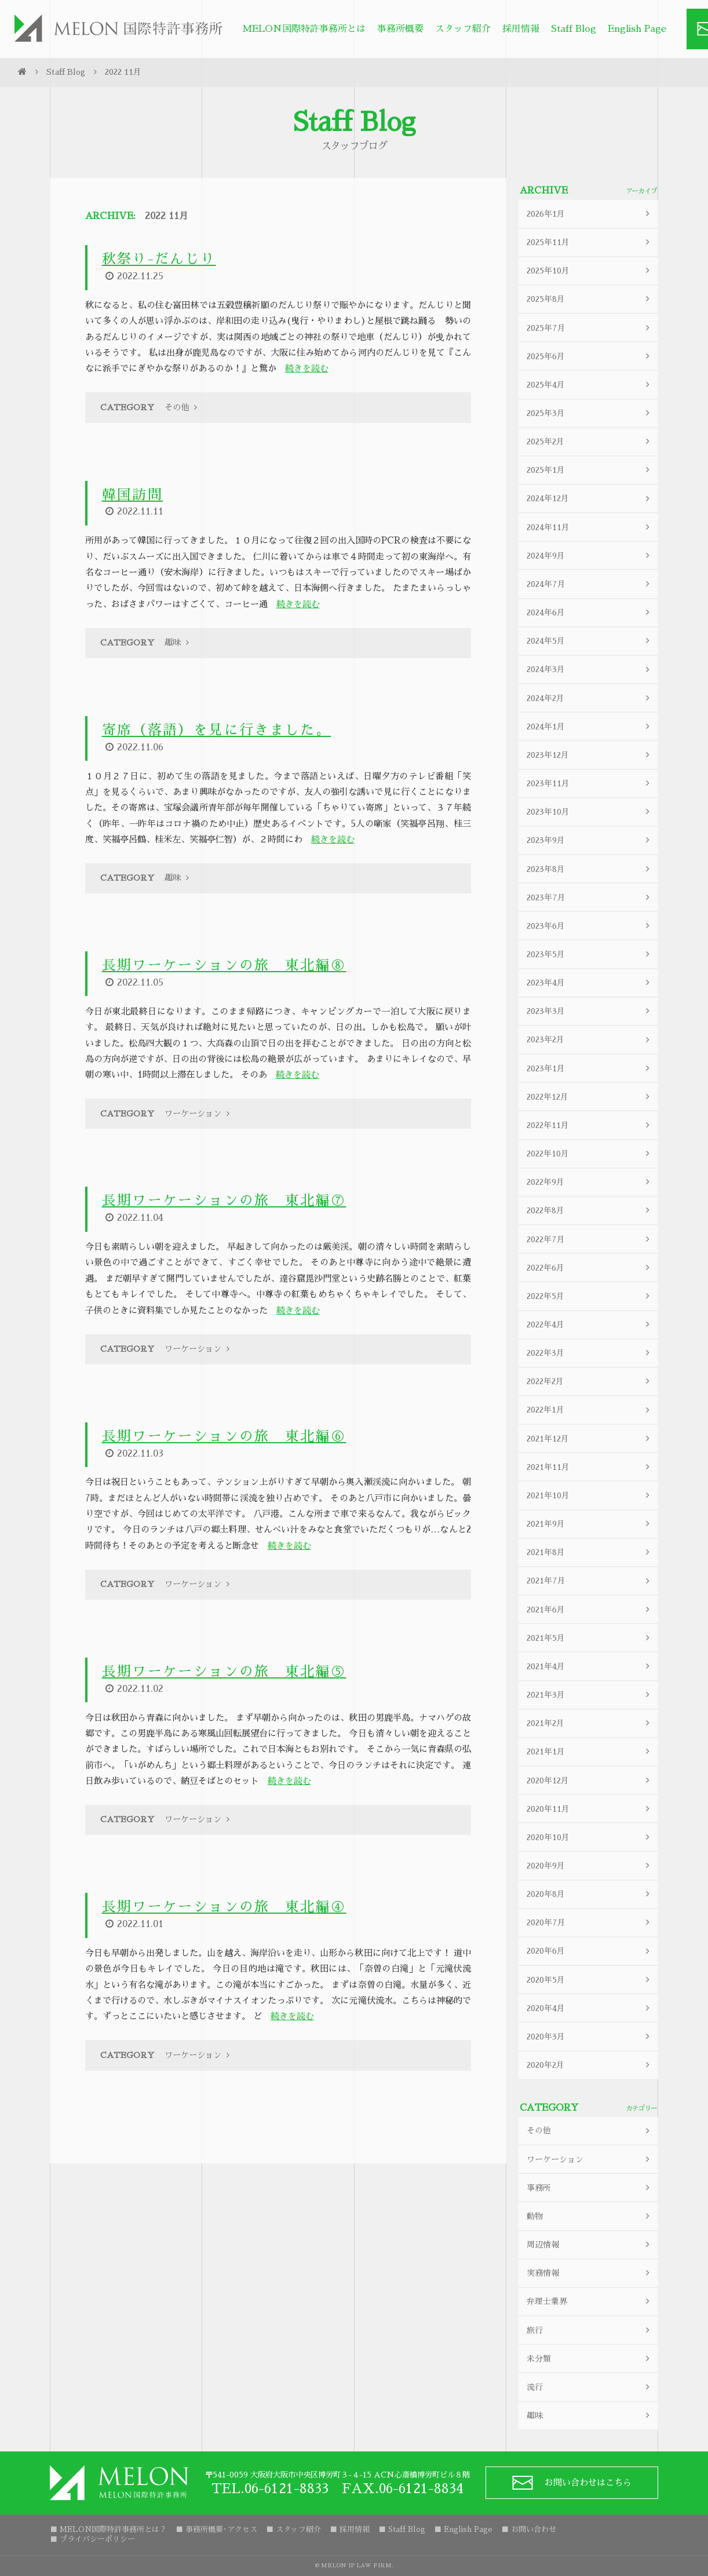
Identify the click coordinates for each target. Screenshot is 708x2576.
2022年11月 (589, 1125)
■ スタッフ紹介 (293, 2529)
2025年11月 (589, 242)
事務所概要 (400, 29)
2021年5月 (589, 1637)
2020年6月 (589, 1951)
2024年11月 (589, 527)
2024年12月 (589, 498)
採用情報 (520, 29)
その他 (589, 2130)
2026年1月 (589, 213)
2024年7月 (589, 583)
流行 (589, 2386)
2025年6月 (589, 356)
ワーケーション (589, 2159)
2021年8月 (589, 1552)
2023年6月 (589, 925)
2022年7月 (589, 1239)
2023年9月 (589, 840)
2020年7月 (589, 1922)
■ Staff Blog (401, 2529)
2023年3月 (589, 1011)
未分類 (589, 2358)
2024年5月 (589, 641)
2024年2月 (589, 697)
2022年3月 (589, 1353)
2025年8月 (589, 299)
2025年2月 (589, 441)
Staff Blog (573, 29)
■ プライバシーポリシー (92, 2539)
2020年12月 (589, 1780)
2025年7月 (589, 327)
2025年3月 (589, 413)
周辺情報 (589, 2244)
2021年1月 (589, 1751)
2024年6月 (589, 612)
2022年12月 (589, 1096)
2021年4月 (589, 1666)
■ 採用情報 (350, 2529)
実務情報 (589, 2273)
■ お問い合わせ (528, 2529)
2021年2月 (589, 1723)
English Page (637, 29)
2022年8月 (589, 1210)
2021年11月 (589, 1466)
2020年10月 (589, 1837)
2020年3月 (589, 2036)
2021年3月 (589, 1695)
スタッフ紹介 (463, 29)
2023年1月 (589, 1068)
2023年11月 (589, 783)
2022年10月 (589, 1153)
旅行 (589, 2330)
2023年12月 (589, 754)
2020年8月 (589, 1894)
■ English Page (463, 2529)
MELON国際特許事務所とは (304, 29)
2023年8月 (589, 868)
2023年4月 (589, 983)
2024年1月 (589, 726)
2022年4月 (589, 1324)
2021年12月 (589, 1438)
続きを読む (307, 369)
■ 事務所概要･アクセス (216, 2529)
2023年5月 (589, 954)
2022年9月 (589, 1182)
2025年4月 (589, 384)
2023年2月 (589, 1039)
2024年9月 (589, 555)
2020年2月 (589, 2065)
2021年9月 (589, 1524)
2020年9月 (589, 1865)
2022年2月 (589, 1381)
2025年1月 (589, 470)
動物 (589, 2216)
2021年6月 (589, 1609)
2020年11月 (589, 1808)
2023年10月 (589, 812)
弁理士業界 (589, 2301)
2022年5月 (589, 1295)
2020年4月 (589, 2008)
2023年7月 (589, 897)
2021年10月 (589, 1495)
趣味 (589, 2415)
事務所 (589, 2187)
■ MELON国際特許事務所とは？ (108, 2529)
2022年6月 (589, 1267)
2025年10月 (589, 270)
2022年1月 (589, 1410)
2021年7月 (589, 1581)
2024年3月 (589, 669)
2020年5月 (589, 1979)
